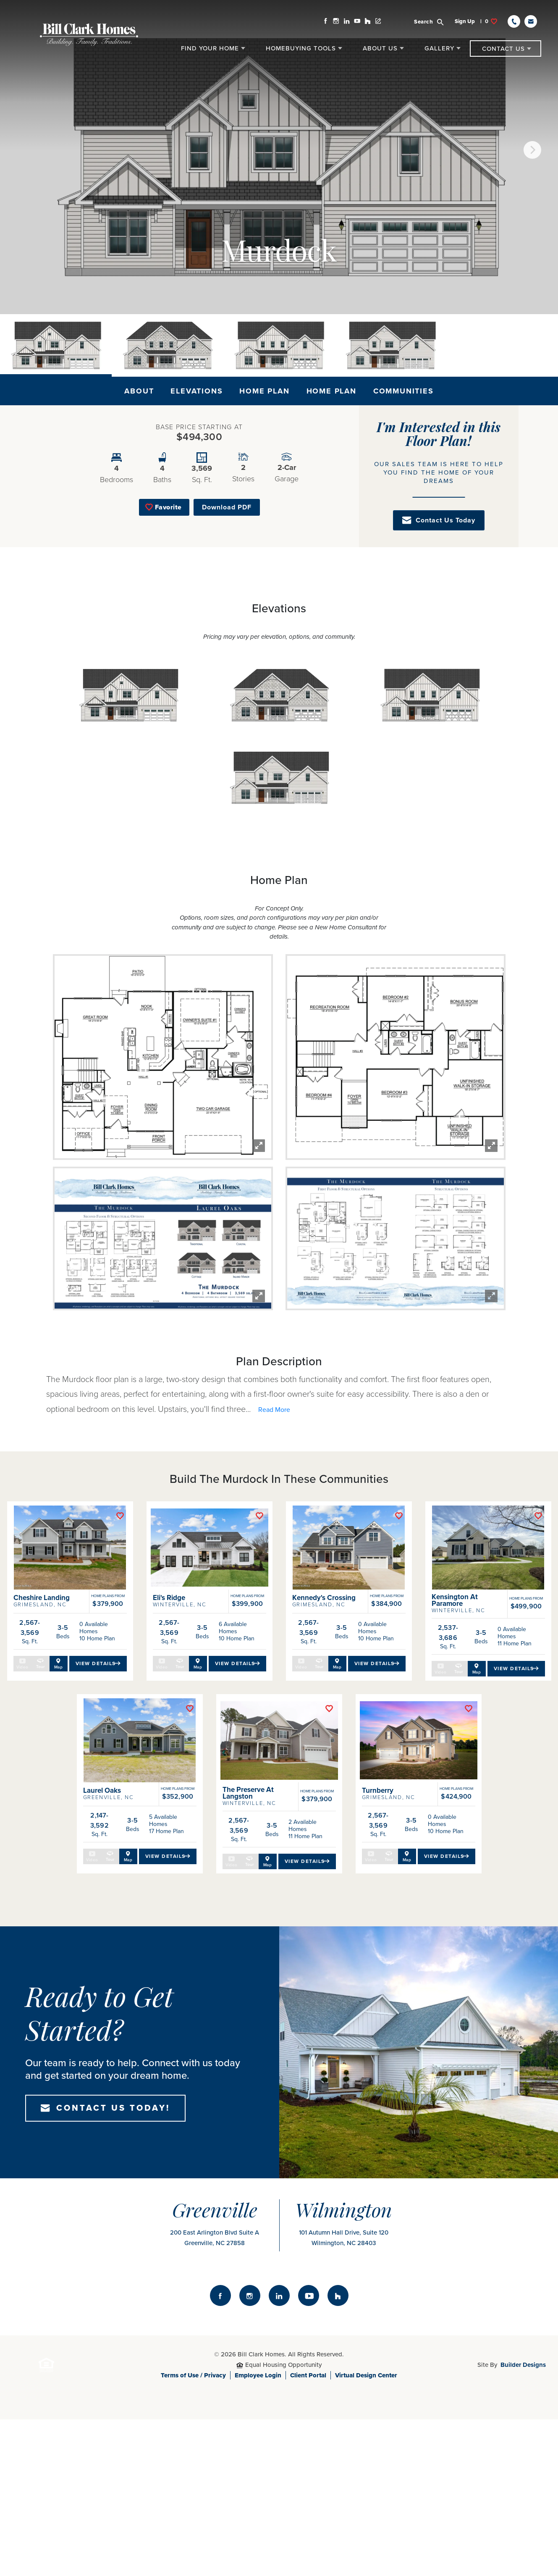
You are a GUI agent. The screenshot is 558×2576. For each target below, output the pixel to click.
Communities (403, 391)
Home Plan (264, 391)
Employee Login (258, 2558)
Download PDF (226, 507)
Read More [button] (274, 1410)
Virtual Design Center (366, 2558)
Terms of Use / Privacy (193, 2558)
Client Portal (308, 2558)
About (139, 391)
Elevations (196, 391)
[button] (434, 21)
